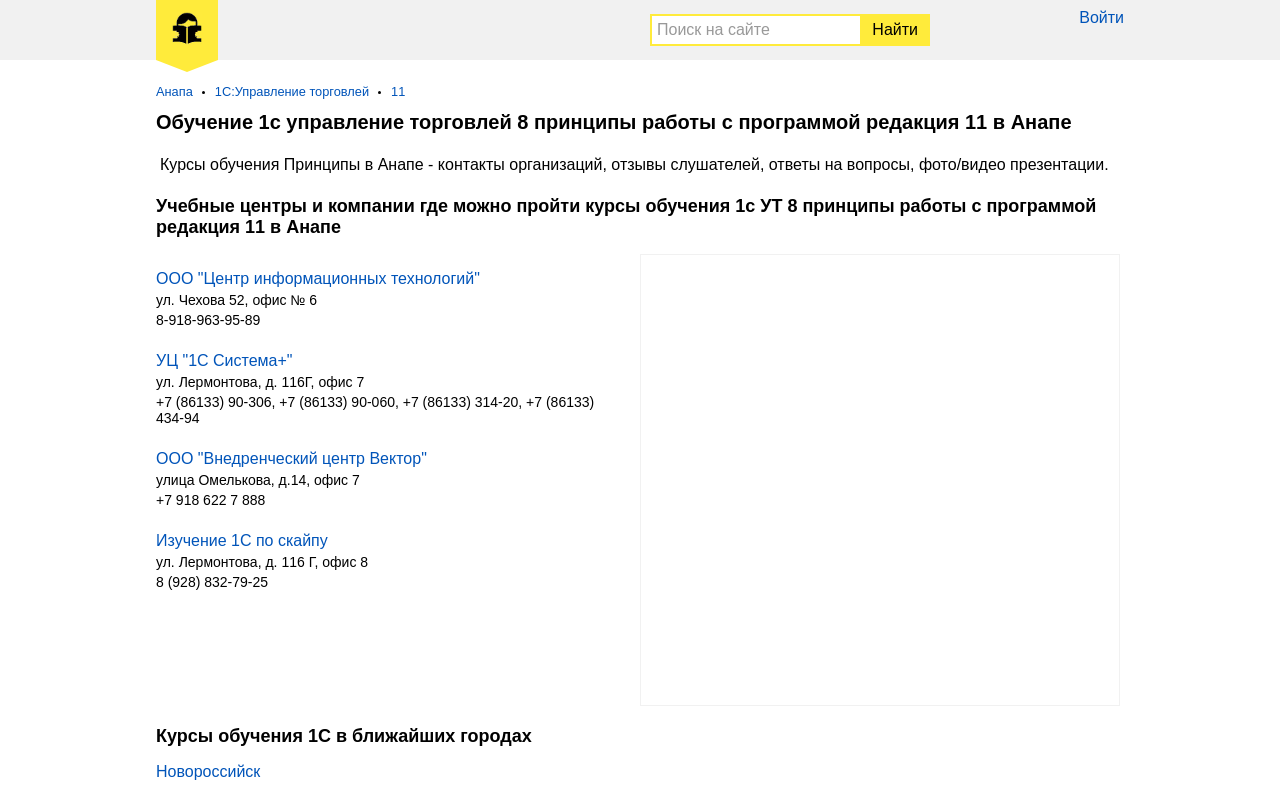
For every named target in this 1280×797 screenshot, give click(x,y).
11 (398, 91)
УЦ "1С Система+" (224, 360)
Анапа (174, 91)
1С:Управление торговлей (292, 91)
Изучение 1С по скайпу (242, 540)
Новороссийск (208, 771)
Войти (1101, 17)
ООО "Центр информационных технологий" (318, 278)
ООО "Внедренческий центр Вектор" (291, 458)
